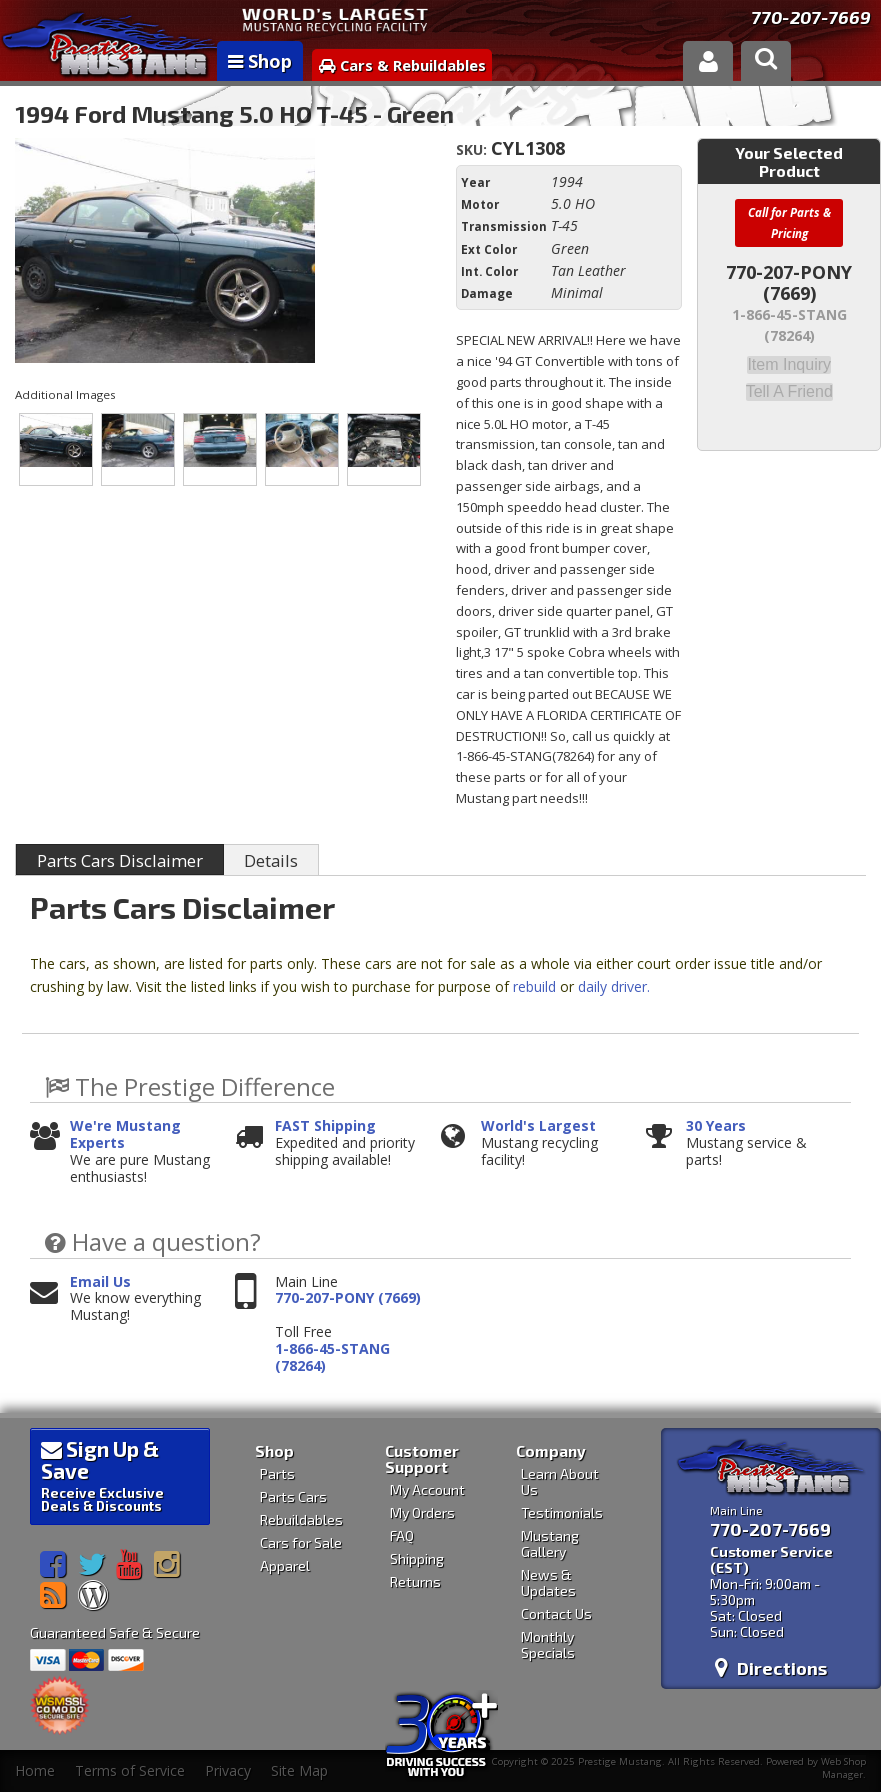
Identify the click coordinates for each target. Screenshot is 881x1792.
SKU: (473, 149)
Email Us (100, 1282)
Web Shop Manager (843, 1768)
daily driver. (614, 986)
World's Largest (538, 1126)
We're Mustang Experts (125, 1135)
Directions (771, 1668)
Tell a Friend (789, 390)
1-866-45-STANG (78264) (332, 1358)
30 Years (716, 1126)
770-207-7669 (811, 17)
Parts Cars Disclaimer (120, 860)
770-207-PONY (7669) (348, 1298)
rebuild (534, 986)
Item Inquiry (789, 364)
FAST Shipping (325, 1126)
